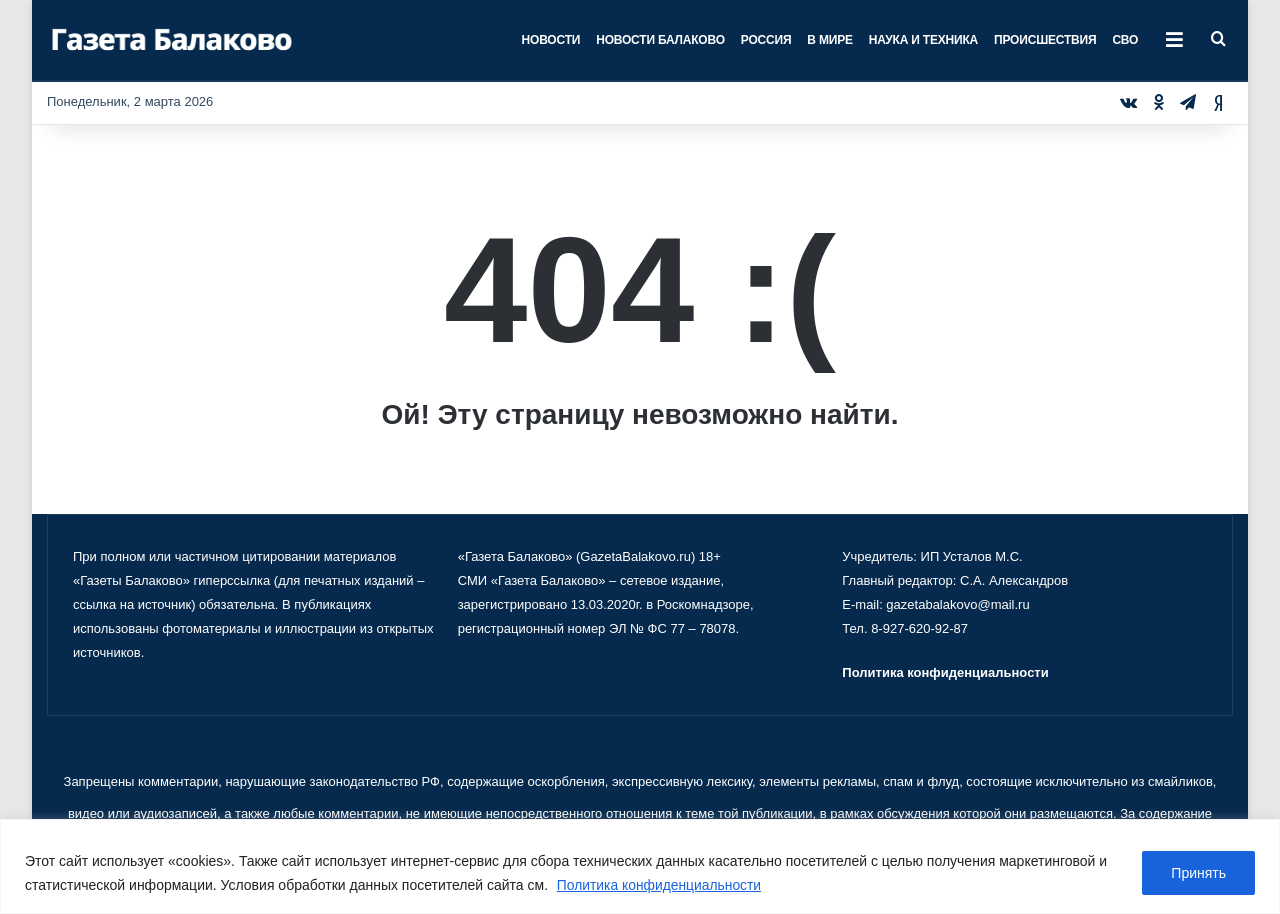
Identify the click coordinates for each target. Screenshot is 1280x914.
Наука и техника (923, 40)
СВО (1125, 40)
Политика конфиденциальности (660, 885)
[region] (640, 866)
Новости (551, 40)
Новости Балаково (660, 40)
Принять (1198, 873)
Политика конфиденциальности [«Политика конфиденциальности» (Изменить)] (945, 672)
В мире (829, 40)
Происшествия (1045, 40)
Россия (766, 40)
